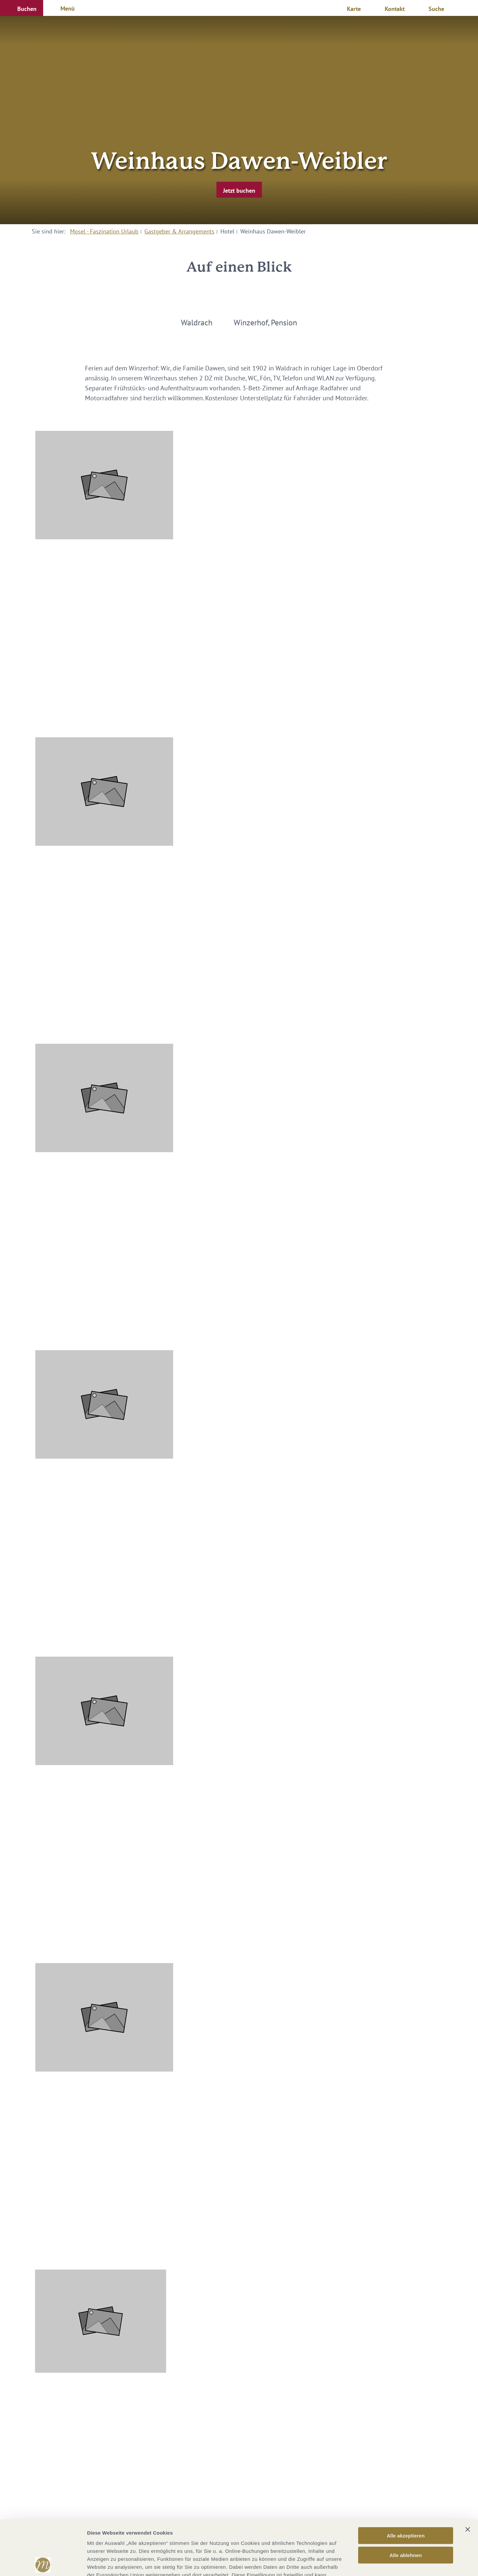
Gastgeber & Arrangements (179, 231)
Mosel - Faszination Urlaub (104, 231)
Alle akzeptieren (406, 2480)
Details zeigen (353, 2563)
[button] (21, 8)
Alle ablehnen (405, 2500)
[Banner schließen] (467, 2474)
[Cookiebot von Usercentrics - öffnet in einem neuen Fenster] (43, 2563)
